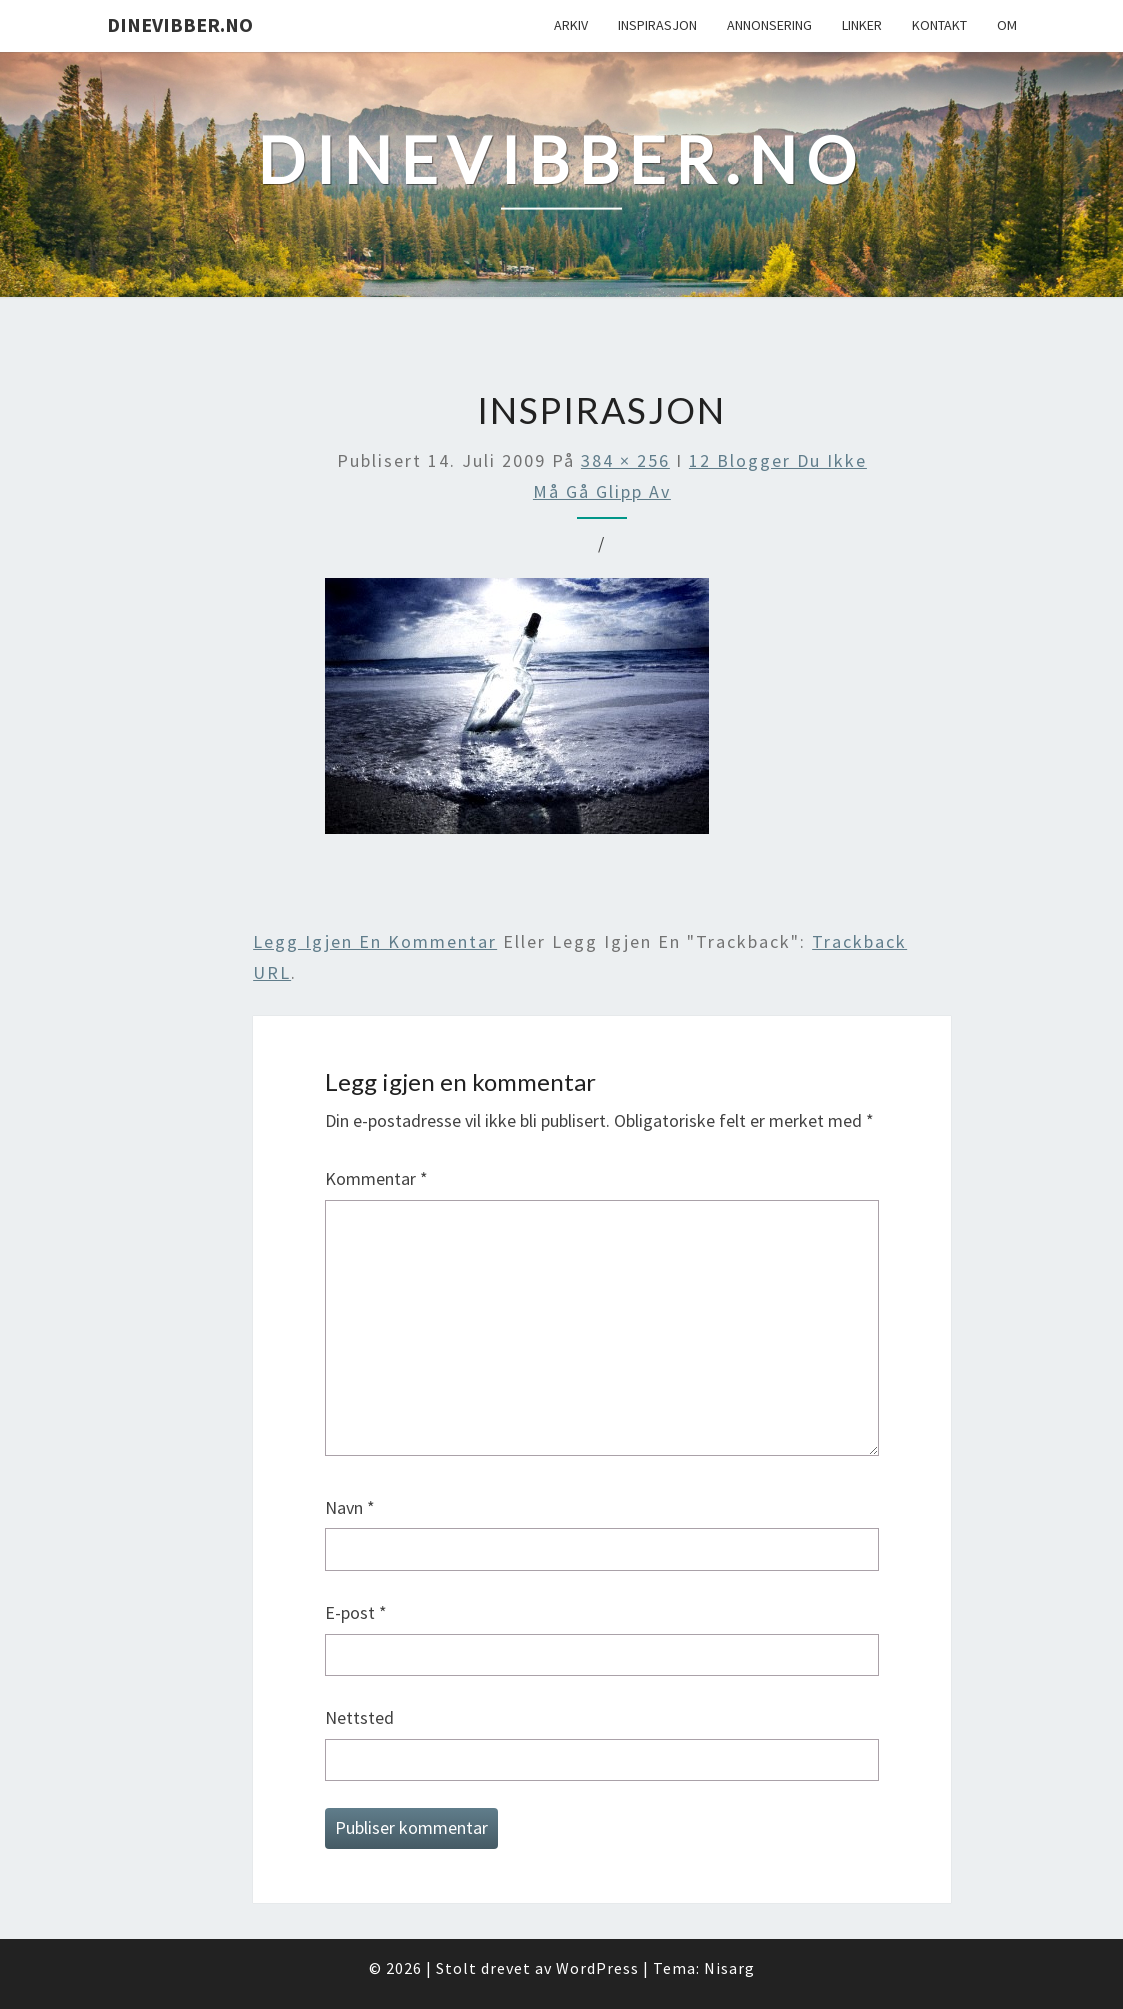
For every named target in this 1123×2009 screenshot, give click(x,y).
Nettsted (359, 1717)
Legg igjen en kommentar (375, 941)
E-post (356, 1612)
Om (1007, 25)
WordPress (597, 1968)
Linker (862, 25)
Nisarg (729, 1968)
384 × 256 (625, 460)
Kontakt (939, 25)
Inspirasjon (657, 25)
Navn (350, 1507)
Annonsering (769, 25)
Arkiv (571, 25)
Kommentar (376, 1178)
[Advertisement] (602, 885)
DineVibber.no (180, 24)
